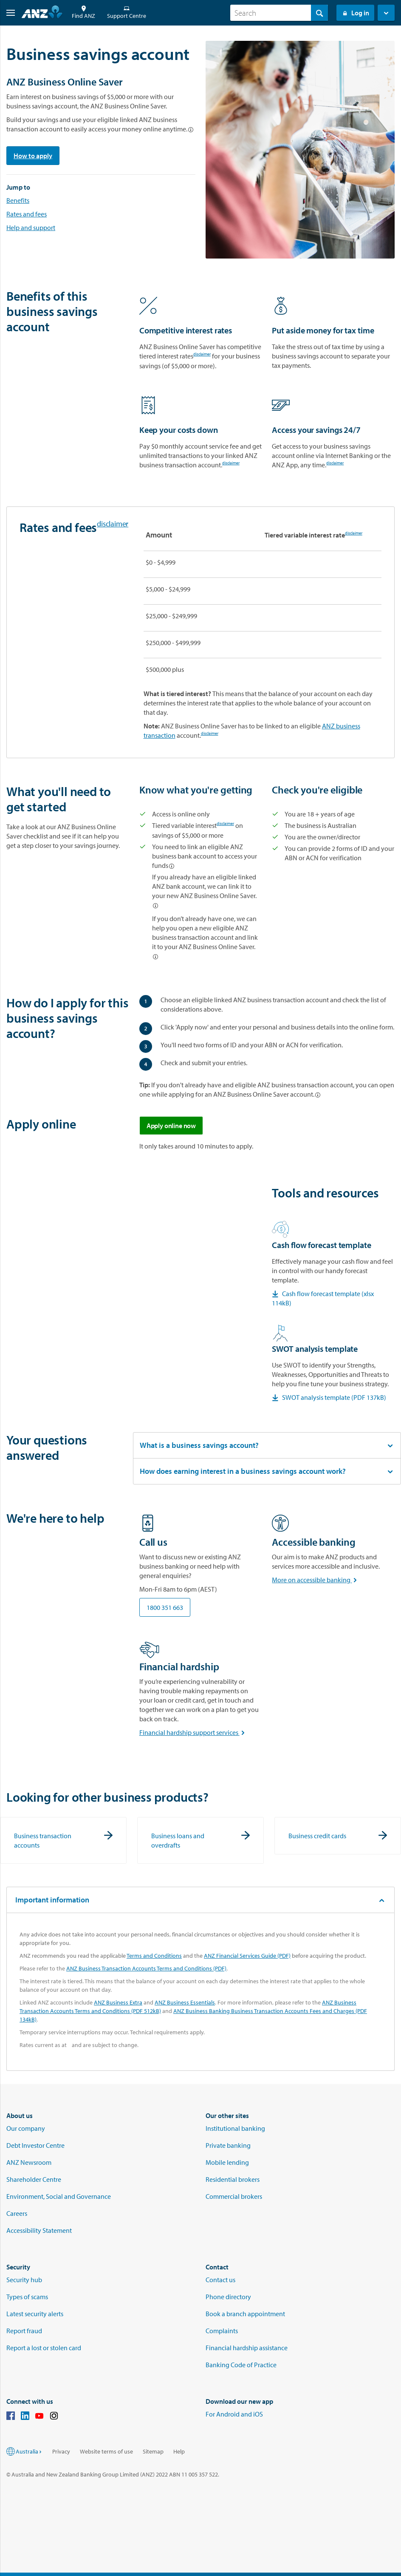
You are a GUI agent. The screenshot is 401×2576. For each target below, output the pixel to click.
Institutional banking (235, 2128)
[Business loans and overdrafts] (200, 1840)
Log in (355, 13)
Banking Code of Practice (241, 2364)
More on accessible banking (316, 1579)
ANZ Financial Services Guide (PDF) (247, 1955)
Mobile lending (227, 2162)
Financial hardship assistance (247, 2347)
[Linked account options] (190, 129)
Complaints (222, 2330)
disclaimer (202, 355)
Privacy (61, 2451)
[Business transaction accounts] (63, 1840)
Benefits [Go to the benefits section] (17, 200)
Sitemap (153, 2451)
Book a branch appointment (245, 2313)
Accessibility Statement (39, 2230)
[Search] (279, 13)
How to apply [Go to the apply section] (33, 155)
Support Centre (126, 13)
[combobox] (279, 13)
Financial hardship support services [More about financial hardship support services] (193, 1732)
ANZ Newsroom (28, 2162)
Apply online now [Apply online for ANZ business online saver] (171, 1125)
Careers (16, 2213)
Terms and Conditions (154, 1955)
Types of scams (27, 2296)
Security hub (24, 2279)
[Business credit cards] (338, 1835)
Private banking (228, 2145)
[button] (7, 13)
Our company (25, 2128)
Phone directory (228, 2296)
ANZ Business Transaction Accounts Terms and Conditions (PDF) (146, 1968)
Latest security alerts (34, 2313)
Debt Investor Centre (35, 2145)
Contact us (220, 2279)
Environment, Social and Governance (58, 2196)
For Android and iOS (234, 2414)
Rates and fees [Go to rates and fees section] (26, 214)
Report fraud (24, 2330)
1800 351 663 (165, 1607)
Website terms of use (106, 2451)
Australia (29, 2451)
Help (179, 2451)
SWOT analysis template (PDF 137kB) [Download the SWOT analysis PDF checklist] (329, 1397)
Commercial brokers (234, 2196)
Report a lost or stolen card (43, 2347)
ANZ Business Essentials (185, 2002)
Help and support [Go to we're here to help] (30, 227)
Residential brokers (233, 2179)
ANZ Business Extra (118, 2002)
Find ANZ (83, 13)
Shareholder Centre (33, 2179)
